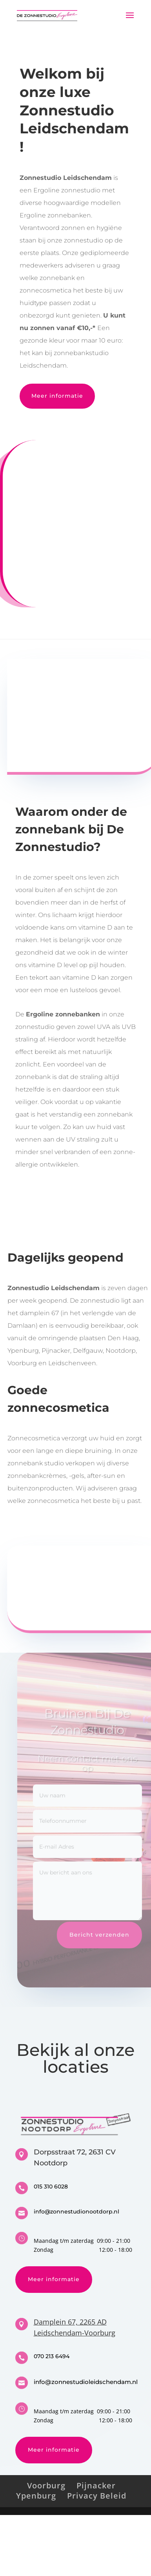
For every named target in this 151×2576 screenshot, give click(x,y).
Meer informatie (57, 395)
